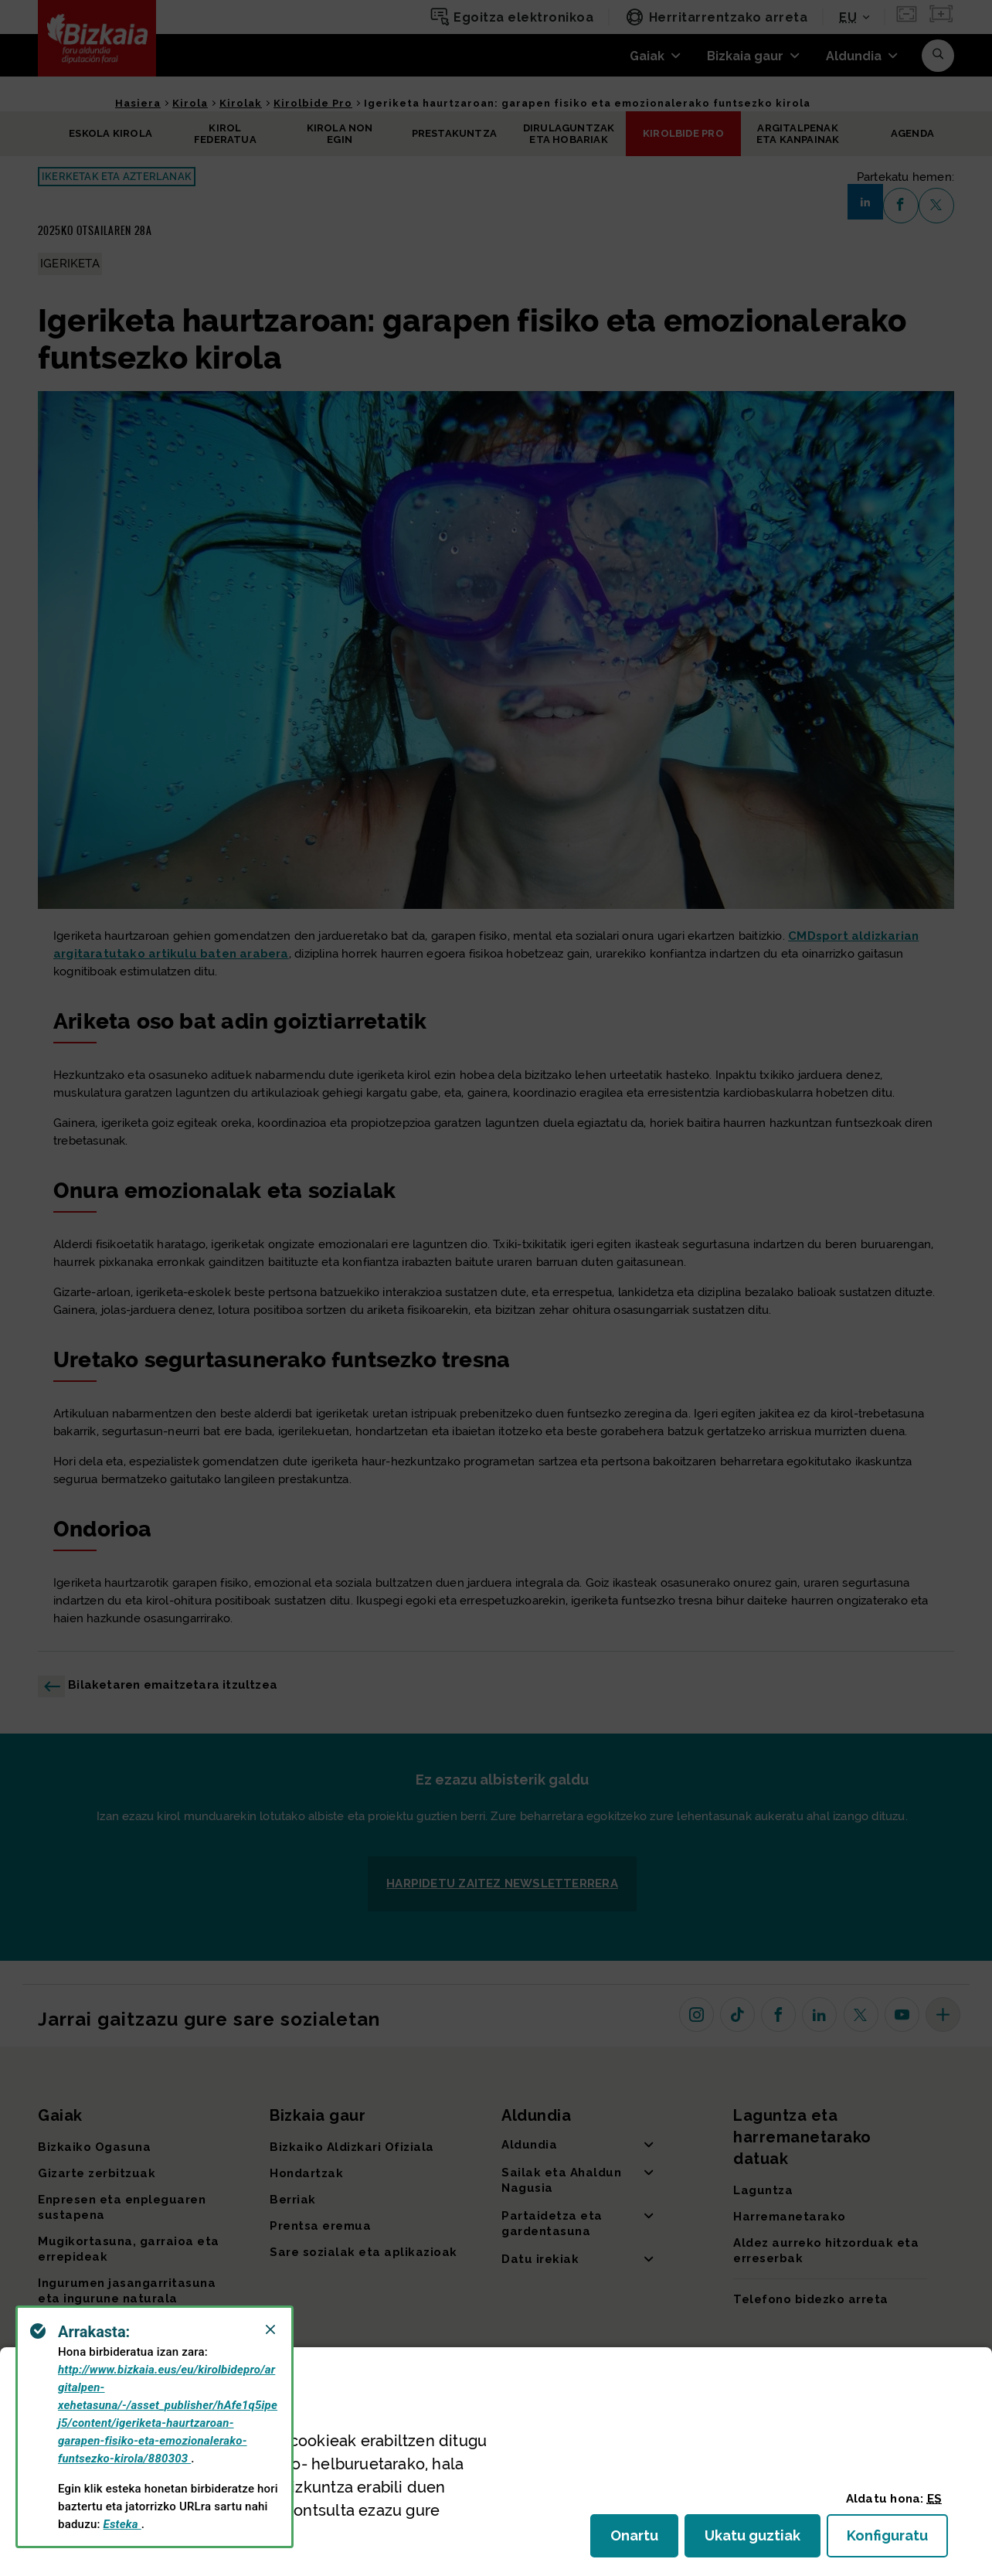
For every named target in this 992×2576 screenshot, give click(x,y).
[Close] (270, 2329)
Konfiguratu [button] (897, 2540)
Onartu (644, 2540)
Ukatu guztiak (757, 2540)
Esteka (122, 2524)
